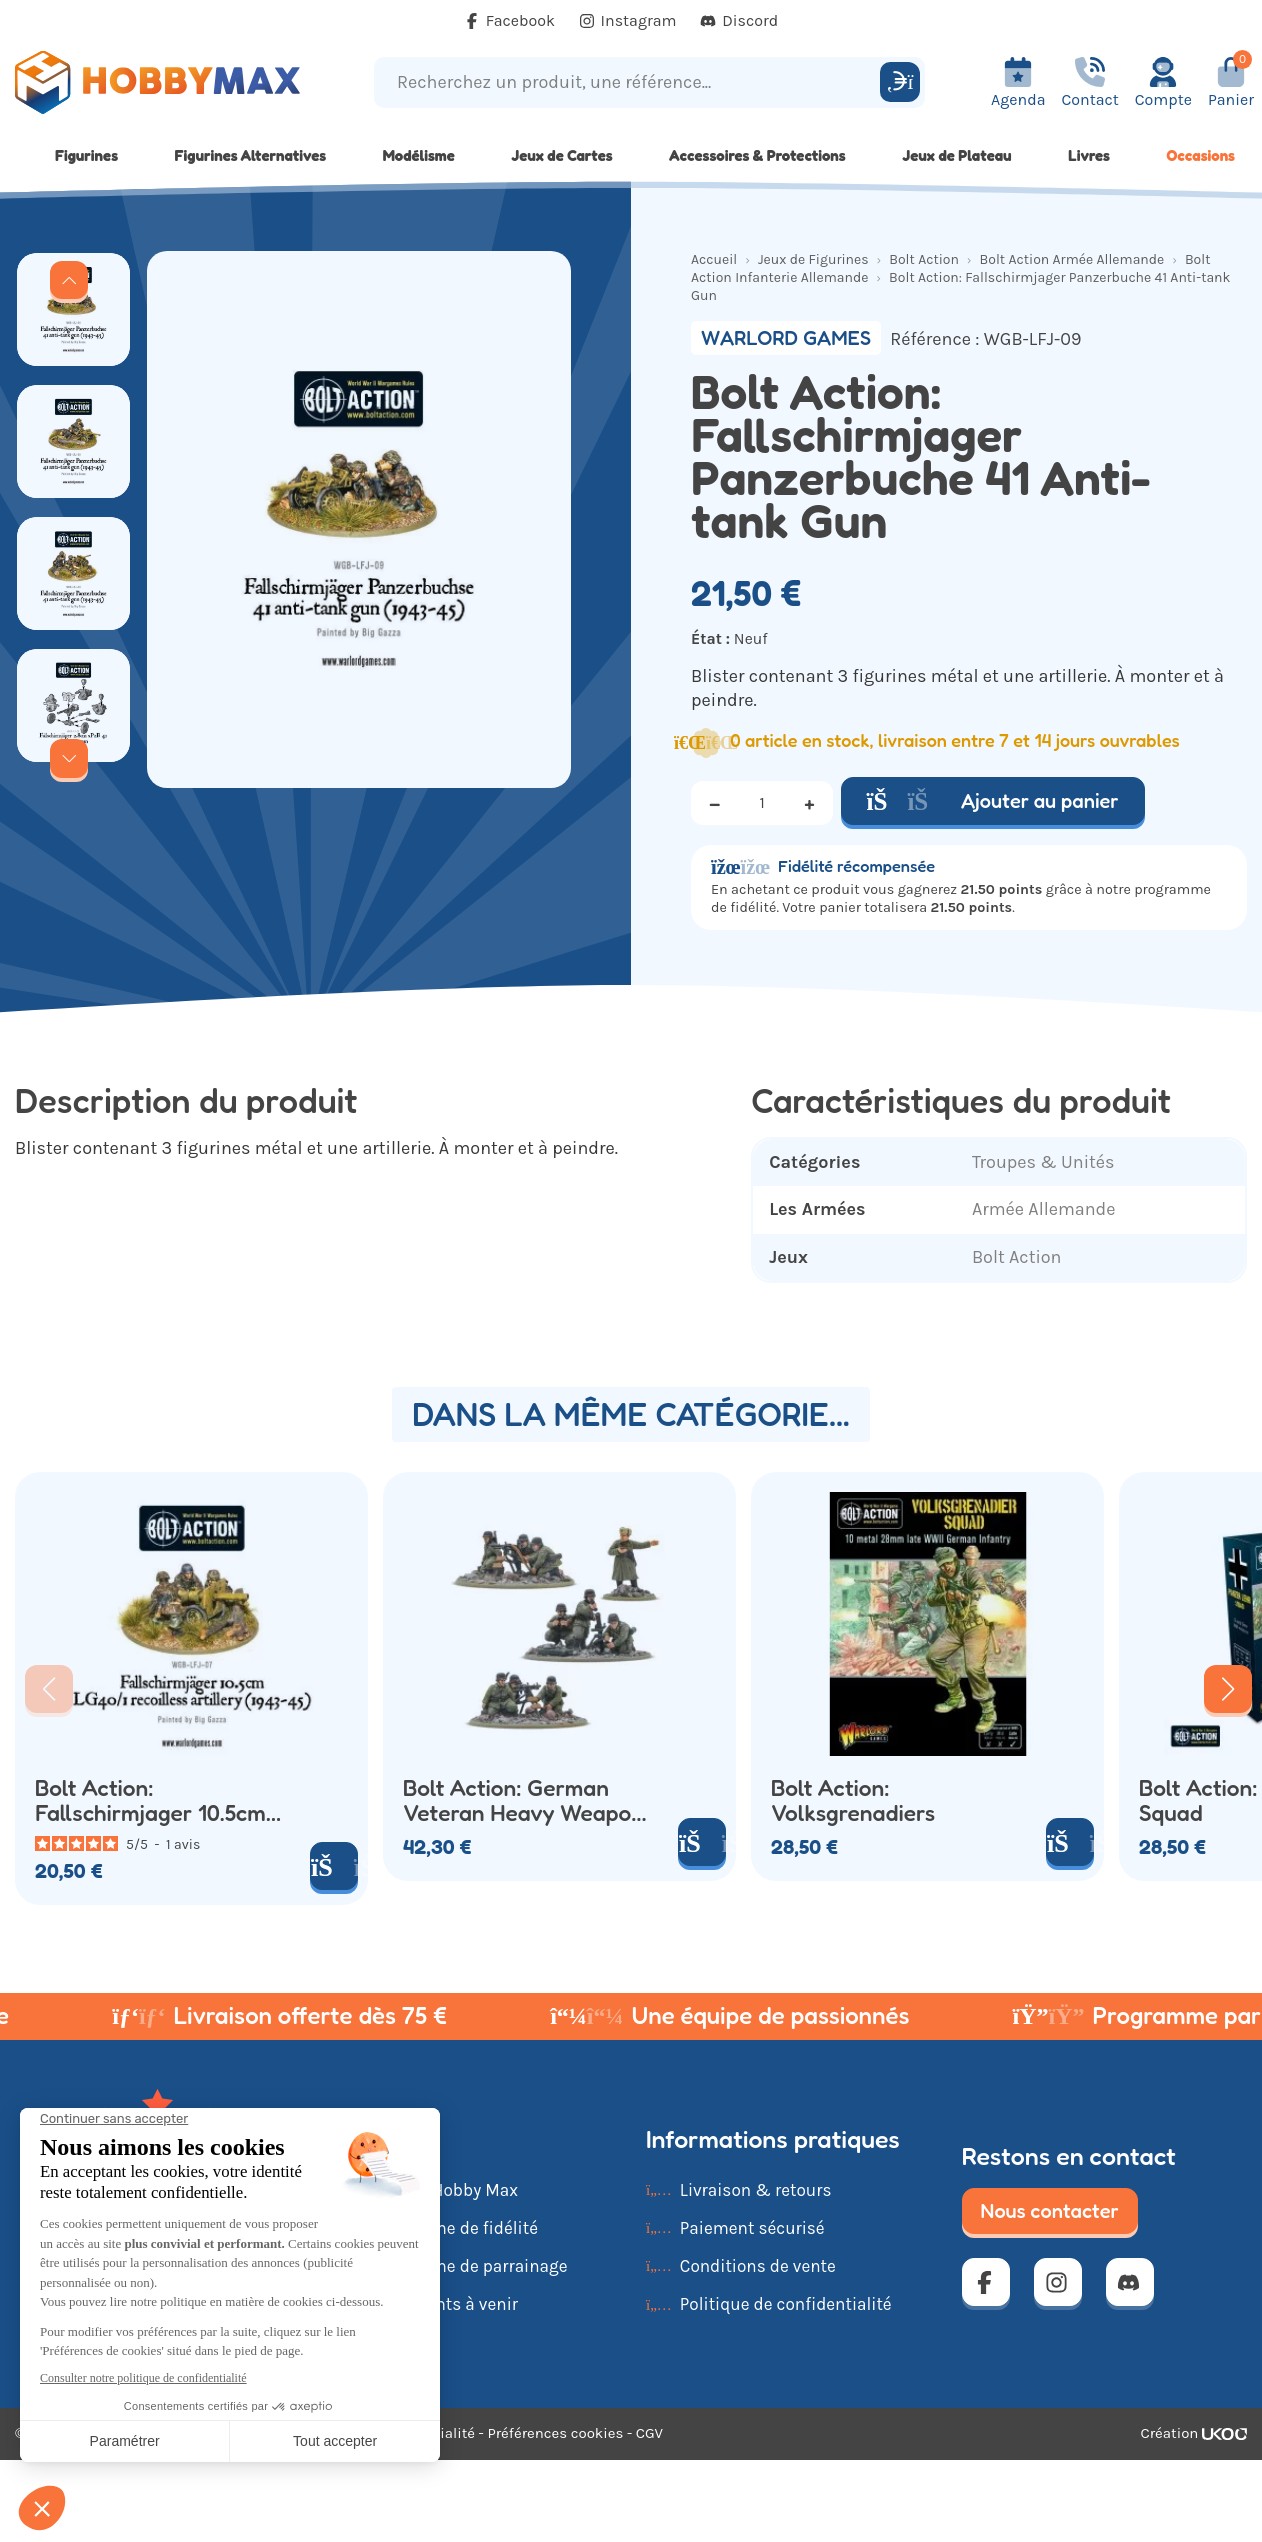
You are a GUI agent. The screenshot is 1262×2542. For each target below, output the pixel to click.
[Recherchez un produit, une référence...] (630, 82)
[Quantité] (762, 803)
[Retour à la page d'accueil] (158, 82)
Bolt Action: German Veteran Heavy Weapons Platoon (528, 1801)
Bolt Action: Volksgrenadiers (853, 1801)
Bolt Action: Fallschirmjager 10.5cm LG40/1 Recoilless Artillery (150, 1801)
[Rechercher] (900, 82)
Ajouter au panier (993, 801)
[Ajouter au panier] (1070, 1842)
